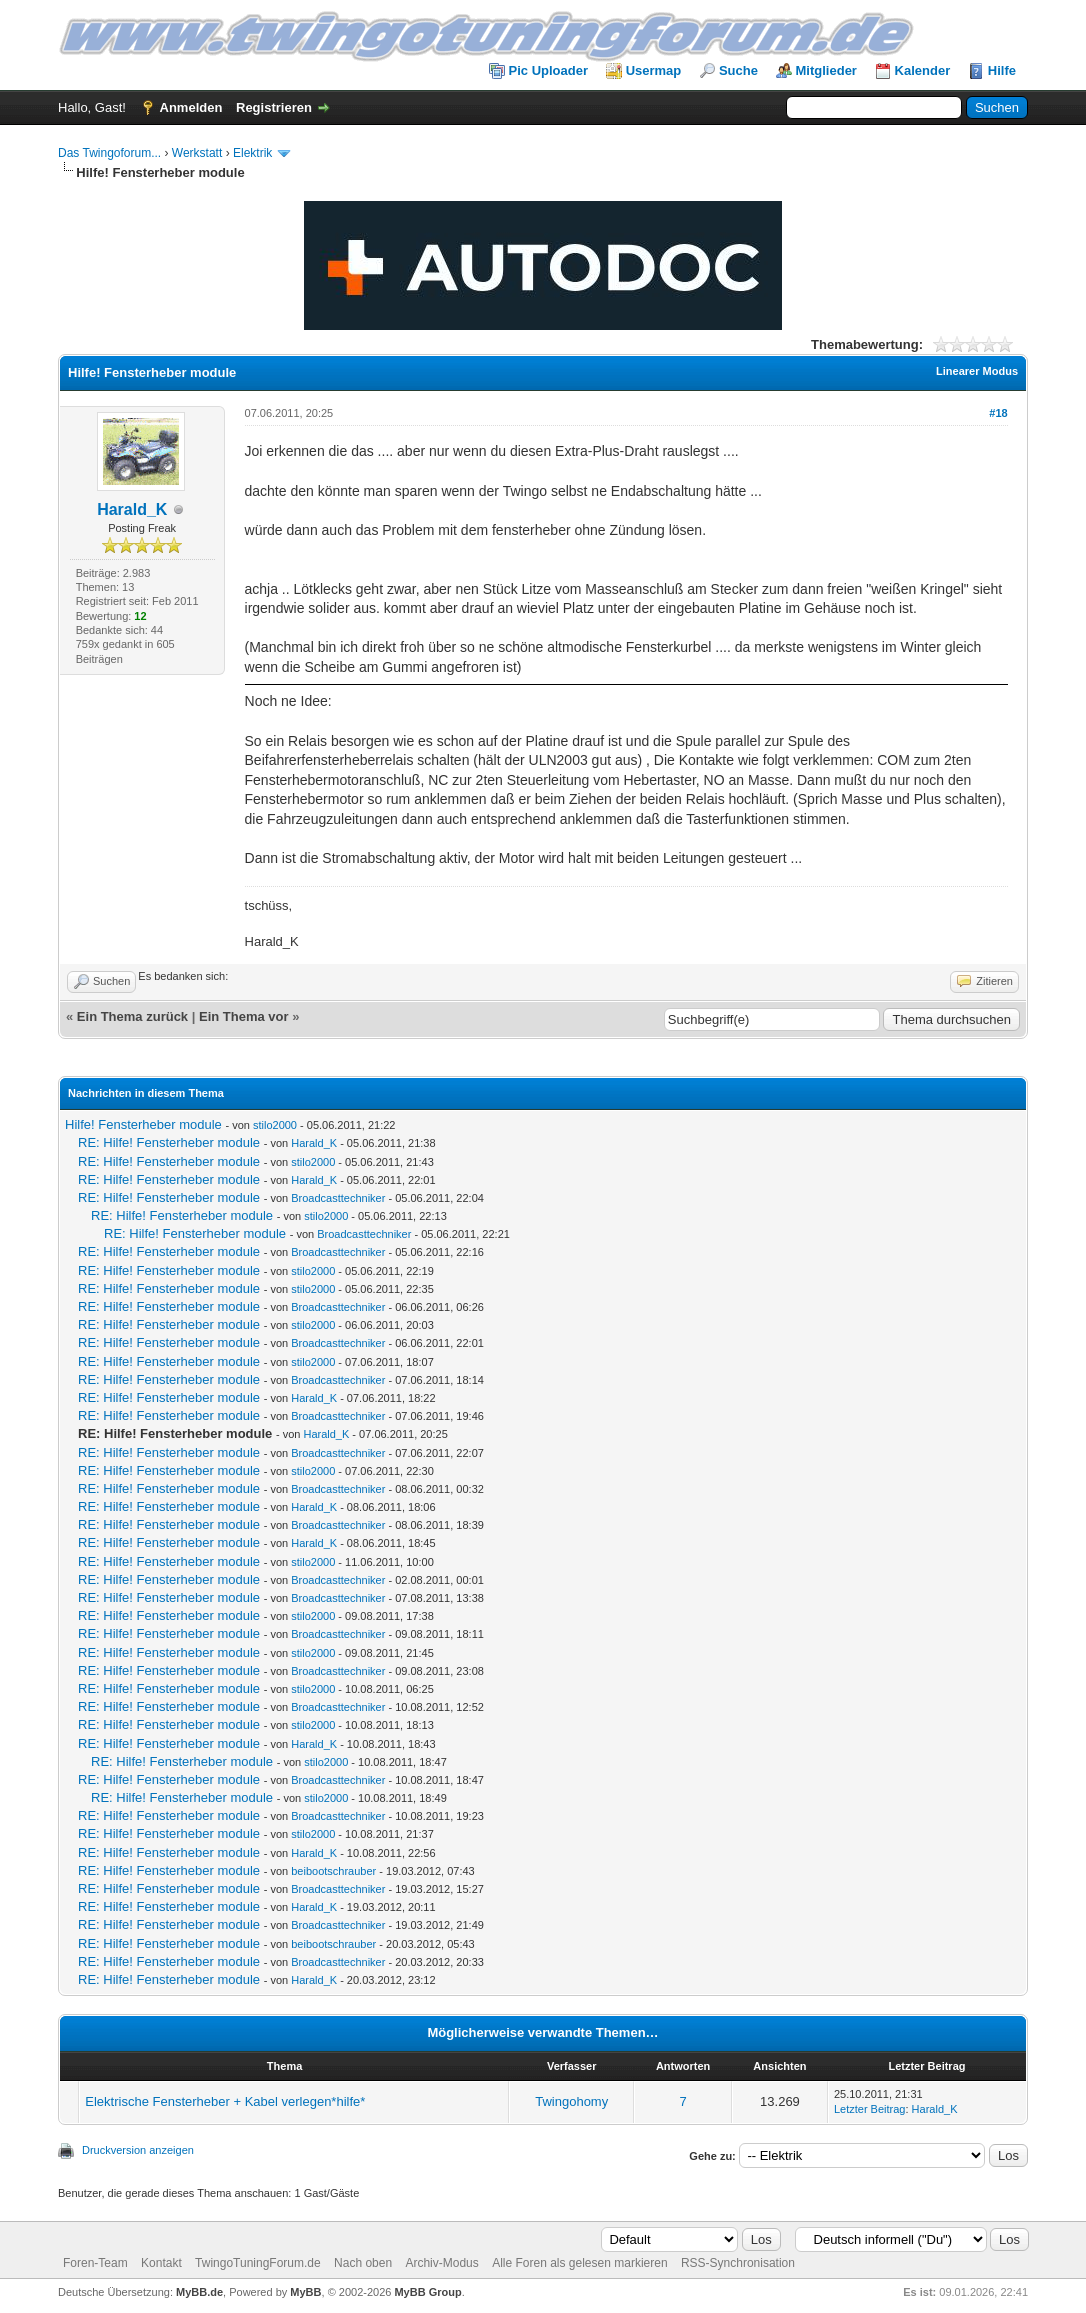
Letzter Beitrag (870, 2109)
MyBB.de (199, 2292)
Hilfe (1002, 70)
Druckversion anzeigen (138, 2150)
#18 (998, 413)
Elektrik (252, 153)
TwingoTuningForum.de (258, 2263)
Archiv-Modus (441, 2263)
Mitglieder (826, 70)
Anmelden (191, 107)
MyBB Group (427, 2292)
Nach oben (363, 2263)
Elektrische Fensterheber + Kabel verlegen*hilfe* (225, 2101)
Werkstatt (197, 153)
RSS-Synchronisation (738, 2263)
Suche (738, 70)
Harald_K (132, 509)
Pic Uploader (548, 70)
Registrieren (274, 107)
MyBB (305, 2292)
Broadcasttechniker (338, 1198)
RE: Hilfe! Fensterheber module (169, 1142)
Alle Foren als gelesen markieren (579, 2263)
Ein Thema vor (244, 1016)
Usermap (654, 70)
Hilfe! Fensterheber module (143, 1124)
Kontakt (161, 2263)
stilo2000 (275, 1125)
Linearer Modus (977, 371)
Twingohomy (571, 2101)
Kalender (923, 70)
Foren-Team (95, 2263)
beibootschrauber (333, 1871)
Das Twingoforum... (109, 153)
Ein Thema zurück (132, 1016)
